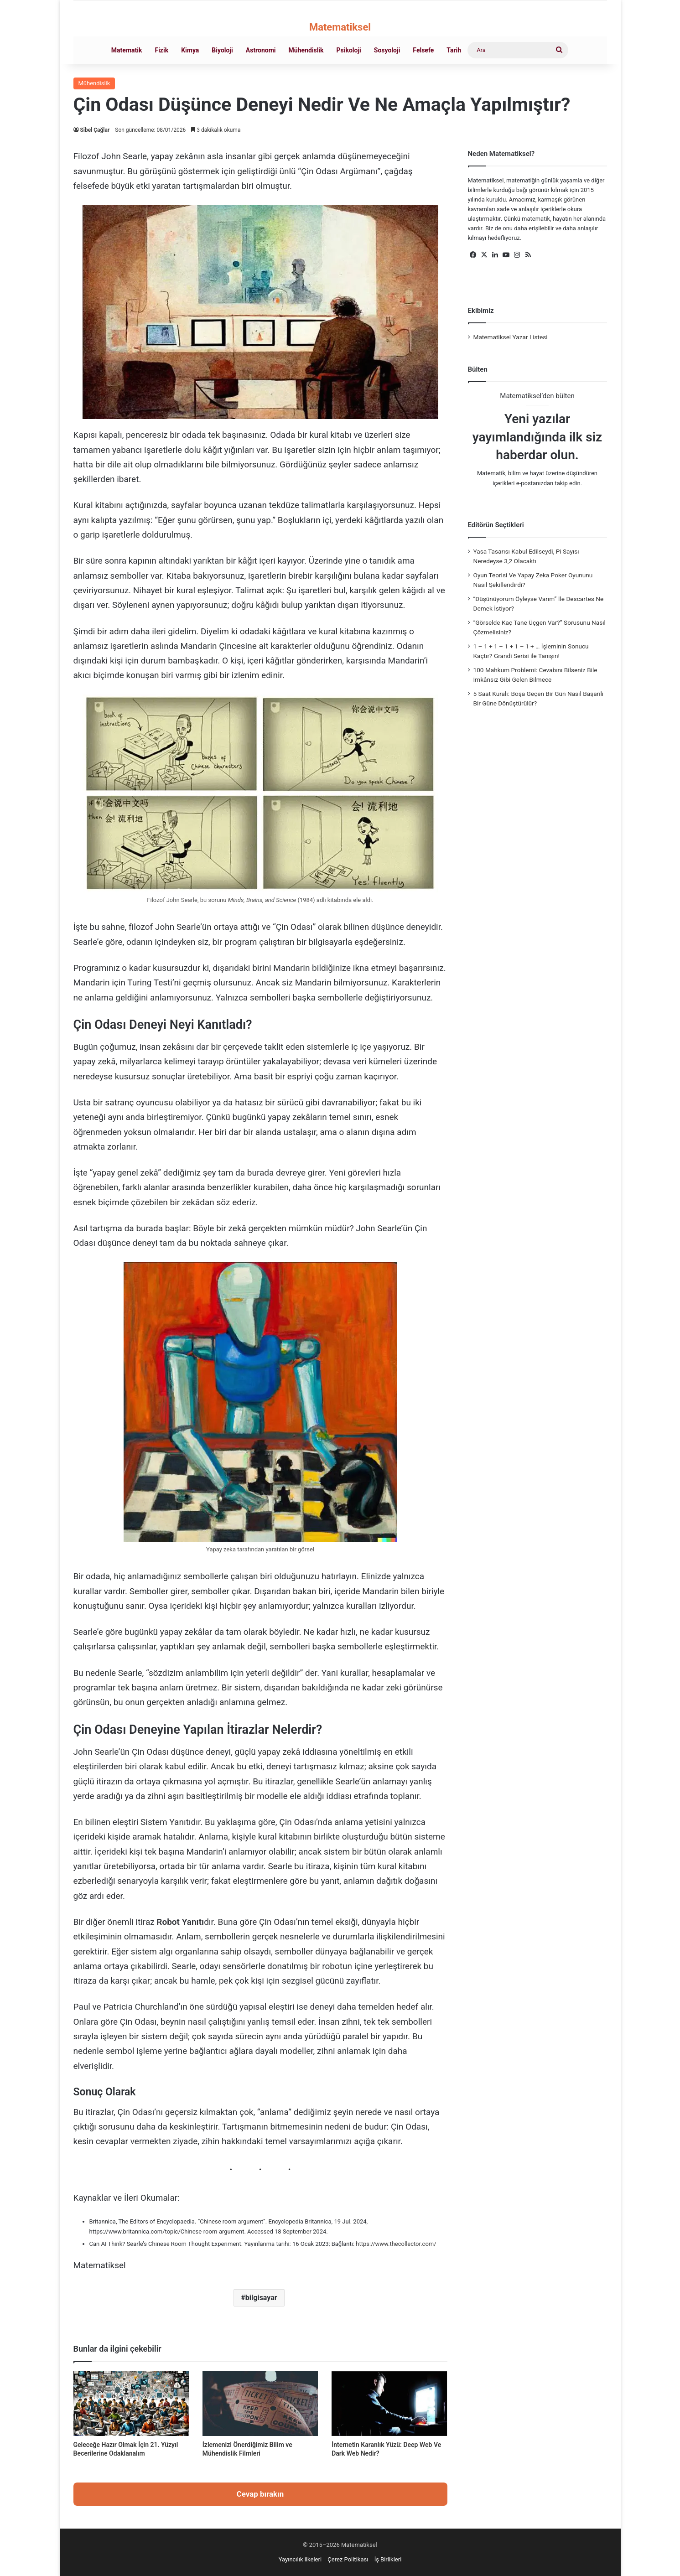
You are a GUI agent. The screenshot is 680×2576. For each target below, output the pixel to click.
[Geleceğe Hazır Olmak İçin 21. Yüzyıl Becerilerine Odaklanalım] (131, 2403)
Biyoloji (222, 50)
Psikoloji (349, 50)
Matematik (126, 50)
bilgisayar (261, 2297)
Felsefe (423, 50)
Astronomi (261, 50)
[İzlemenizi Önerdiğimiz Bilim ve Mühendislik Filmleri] (260, 2403)
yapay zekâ (280, 1752)
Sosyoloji (387, 50)
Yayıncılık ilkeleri (300, 2559)
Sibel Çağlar (95, 130)
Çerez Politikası (347, 2559)
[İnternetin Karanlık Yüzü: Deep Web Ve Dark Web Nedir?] (389, 2403)
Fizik (161, 50)
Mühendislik (306, 50)
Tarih (453, 50)
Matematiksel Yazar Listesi (510, 337)
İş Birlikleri (388, 2559)
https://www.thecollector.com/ (395, 2243)
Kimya (190, 50)
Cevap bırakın (260, 2493)
